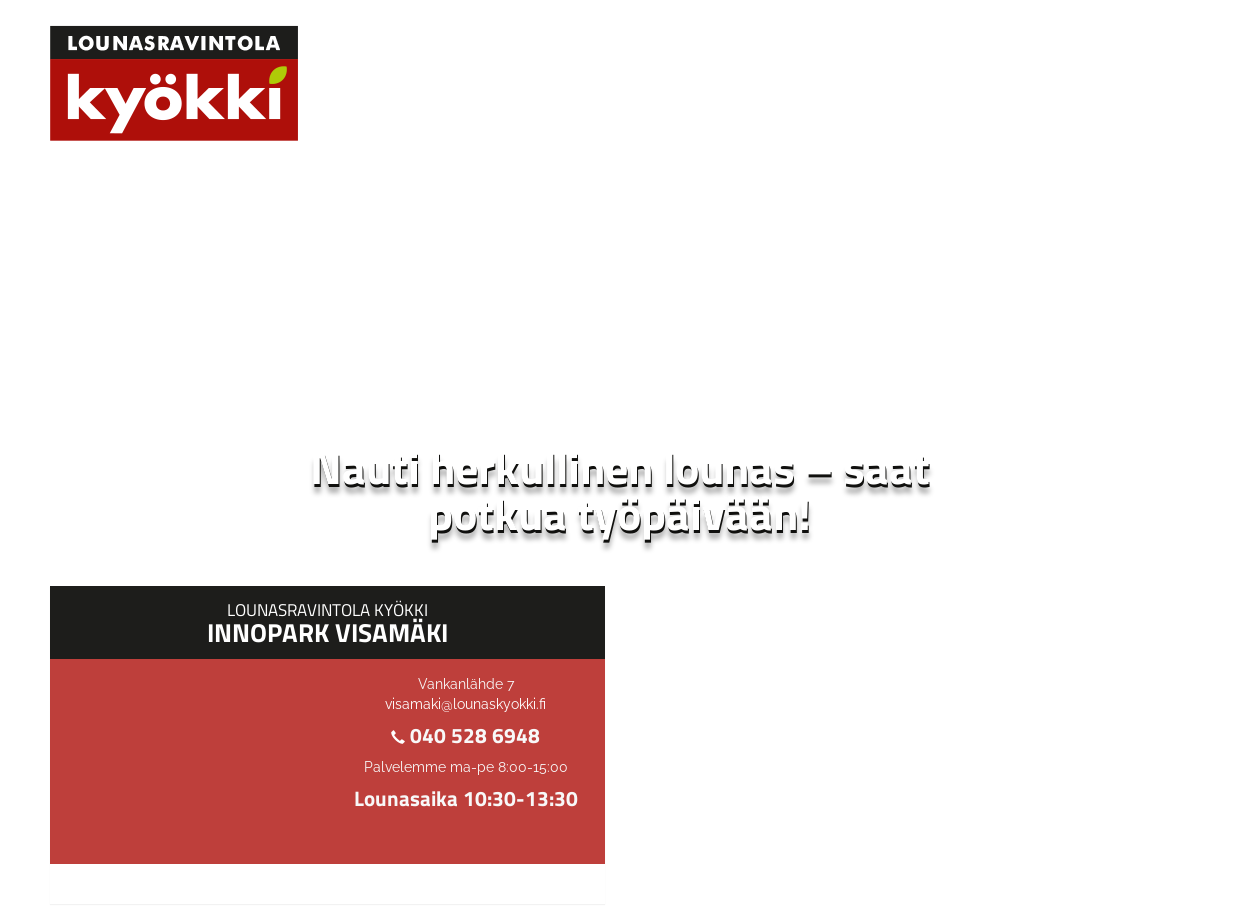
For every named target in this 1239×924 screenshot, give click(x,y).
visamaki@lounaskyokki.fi (465, 704)
